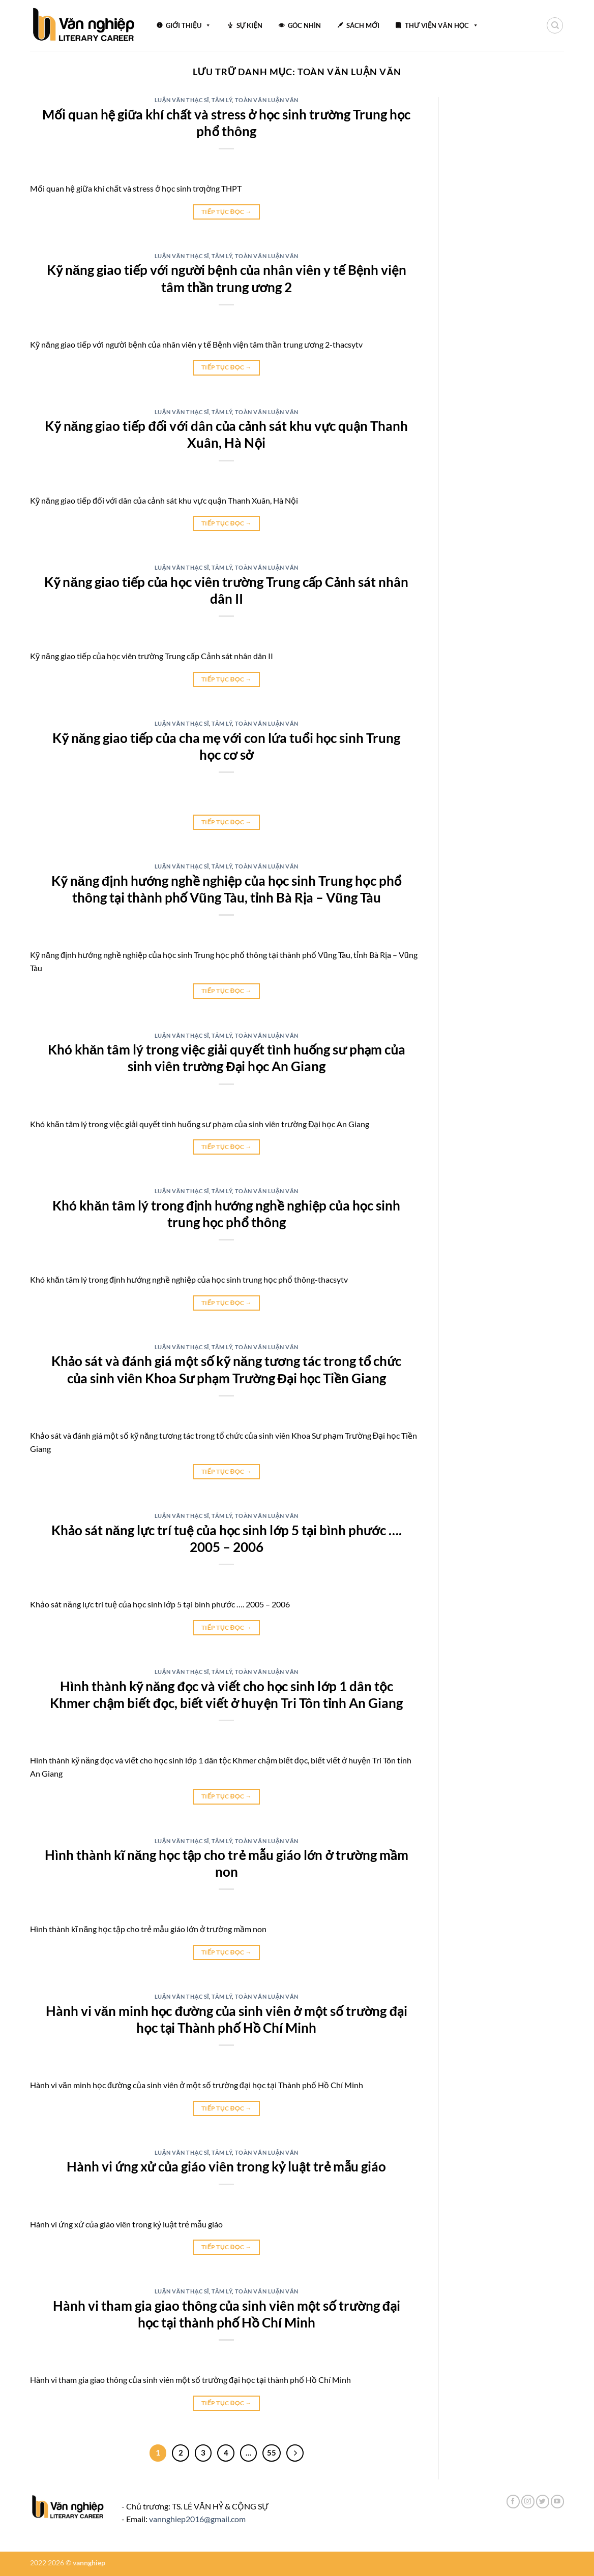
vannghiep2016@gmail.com (197, 2519)
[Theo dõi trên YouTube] (557, 2501)
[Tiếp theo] (295, 2453)
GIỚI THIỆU (188, 24)
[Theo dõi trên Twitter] (542, 2501)
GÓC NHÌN (304, 25)
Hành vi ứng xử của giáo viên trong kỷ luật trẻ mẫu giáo (226, 2166)
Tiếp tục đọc (226, 211)
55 (271, 2452)
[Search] (555, 25)
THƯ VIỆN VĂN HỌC (442, 24)
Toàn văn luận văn (267, 100)
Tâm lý (222, 100)
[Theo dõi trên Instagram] (527, 2501)
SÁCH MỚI (362, 25)
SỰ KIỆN (249, 25)
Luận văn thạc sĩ (182, 100)
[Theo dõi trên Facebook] (513, 2501)
